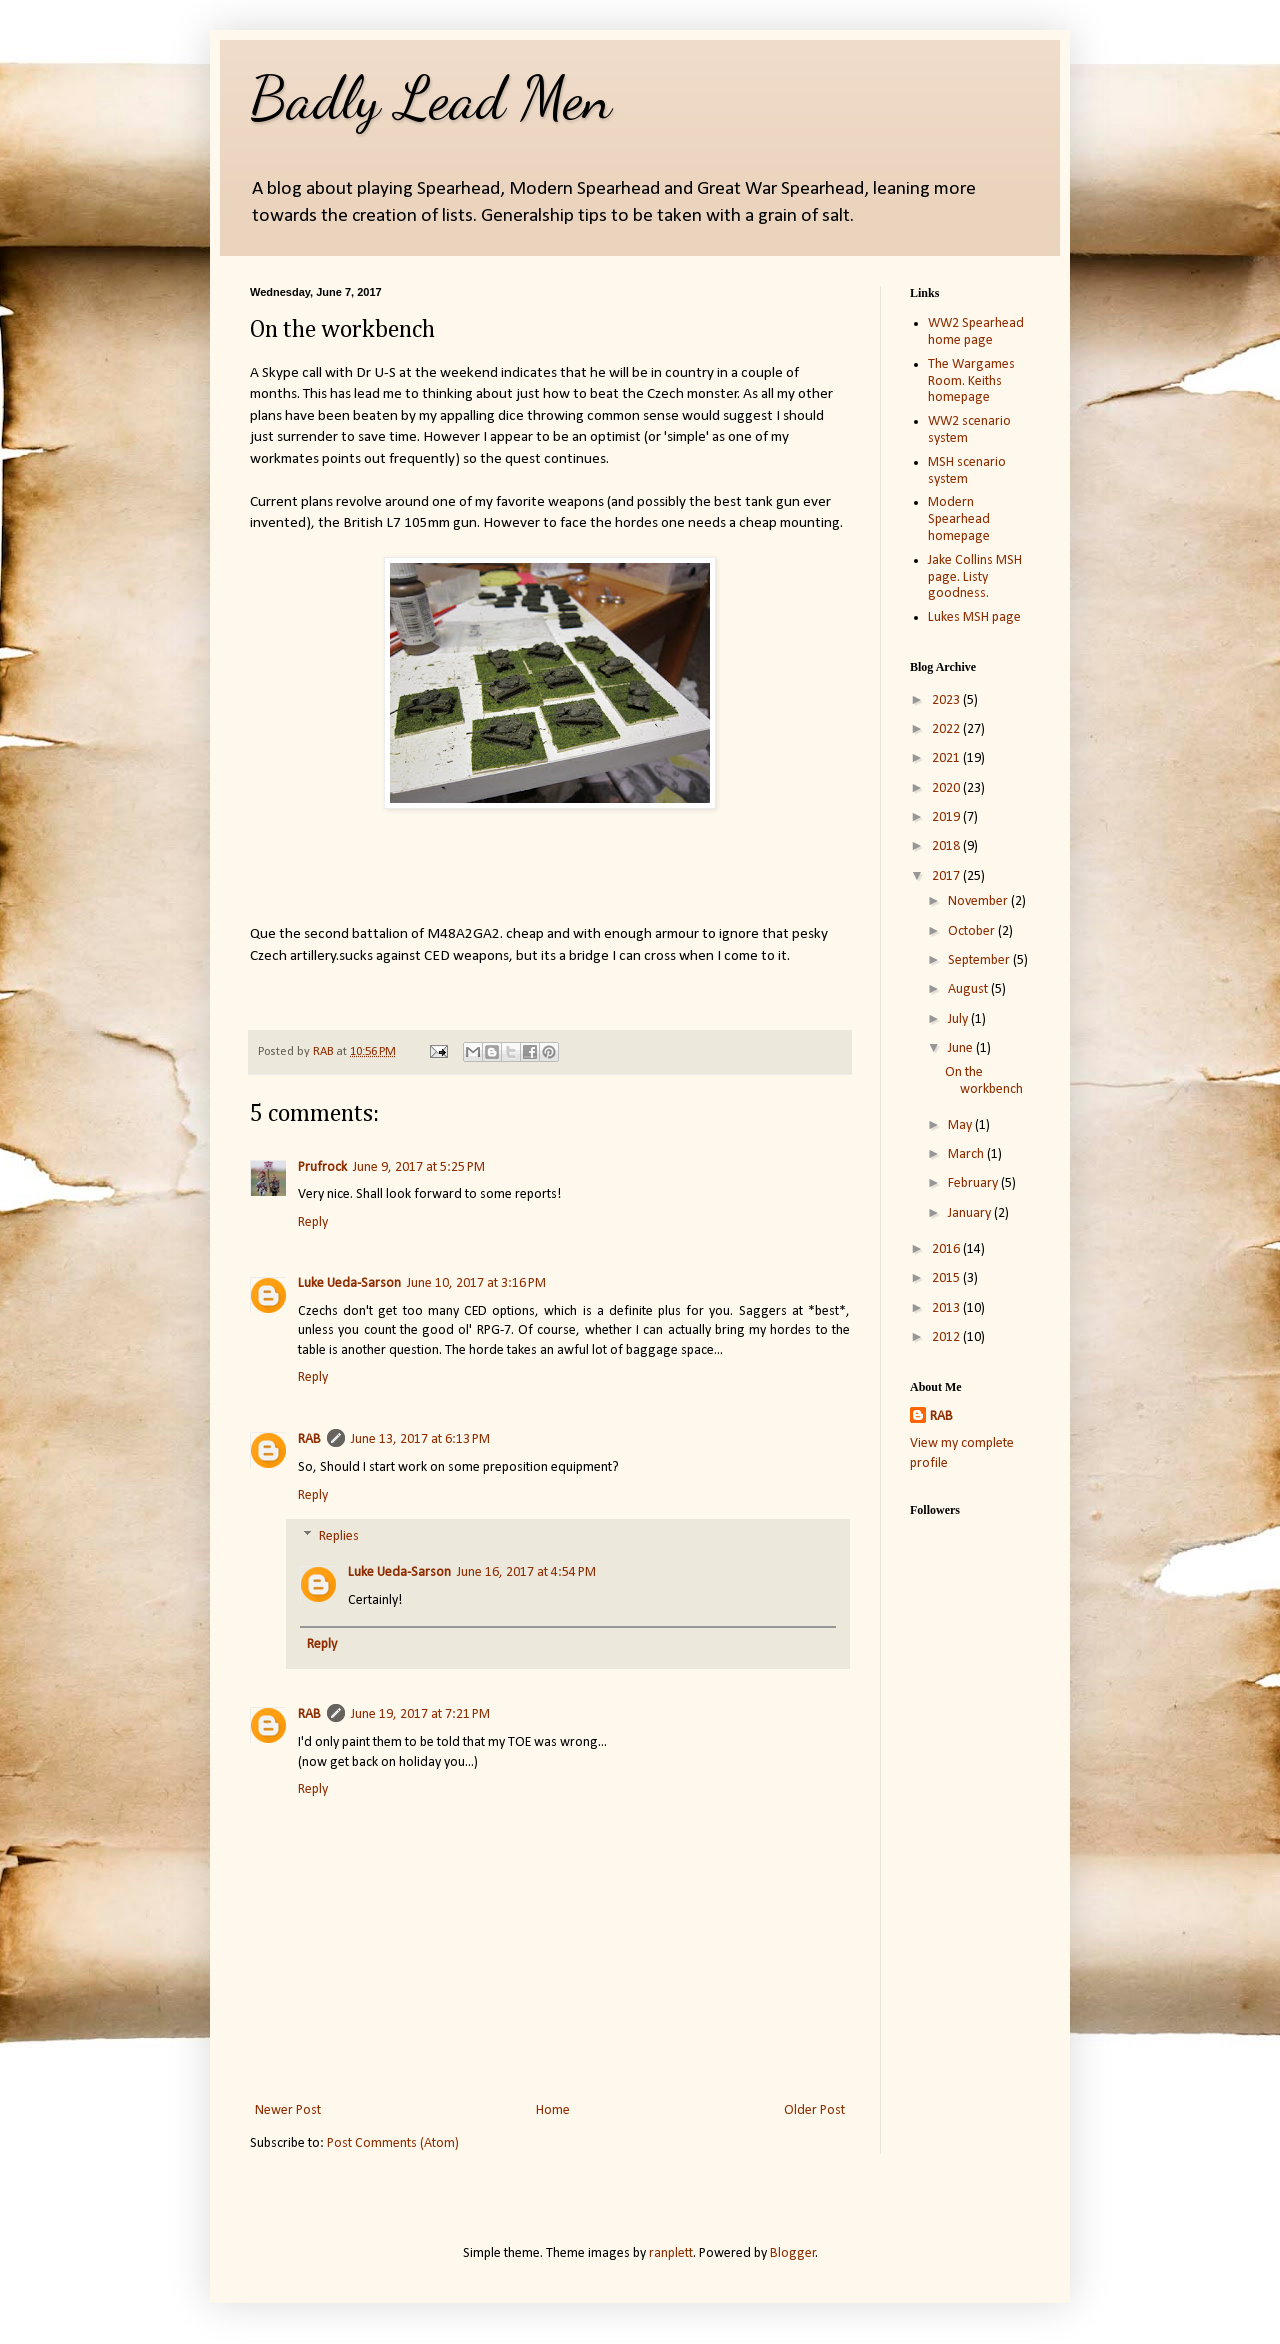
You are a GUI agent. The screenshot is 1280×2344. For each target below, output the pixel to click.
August (969, 989)
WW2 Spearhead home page (976, 332)
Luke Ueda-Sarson (349, 1283)
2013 (947, 1308)
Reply (313, 1222)
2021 (947, 758)
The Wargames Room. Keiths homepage (971, 381)
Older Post (814, 2110)
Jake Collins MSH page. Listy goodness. (975, 577)
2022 (947, 729)
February (974, 1183)
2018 (947, 846)
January (971, 1213)
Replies (339, 1537)
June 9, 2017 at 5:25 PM (419, 1167)
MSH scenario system (967, 471)
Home (553, 2110)
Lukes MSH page (974, 617)
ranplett (671, 2253)
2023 (947, 700)
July (959, 1019)
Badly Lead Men (431, 98)
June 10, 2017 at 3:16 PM (476, 1283)
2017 (947, 876)
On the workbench (984, 1081)
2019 (947, 817)
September (980, 960)
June (962, 1048)
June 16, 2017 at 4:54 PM (526, 1572)
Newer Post (288, 2110)
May (961, 1125)
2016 (947, 1249)
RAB (309, 1439)
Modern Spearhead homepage (959, 519)
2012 (947, 1337)
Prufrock (322, 1167)
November (979, 901)
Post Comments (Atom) (393, 2143)
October (973, 931)
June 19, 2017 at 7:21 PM (420, 1714)
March (967, 1154)
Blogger (793, 2253)
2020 (947, 788)
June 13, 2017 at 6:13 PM (420, 1439)
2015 (947, 1278)
